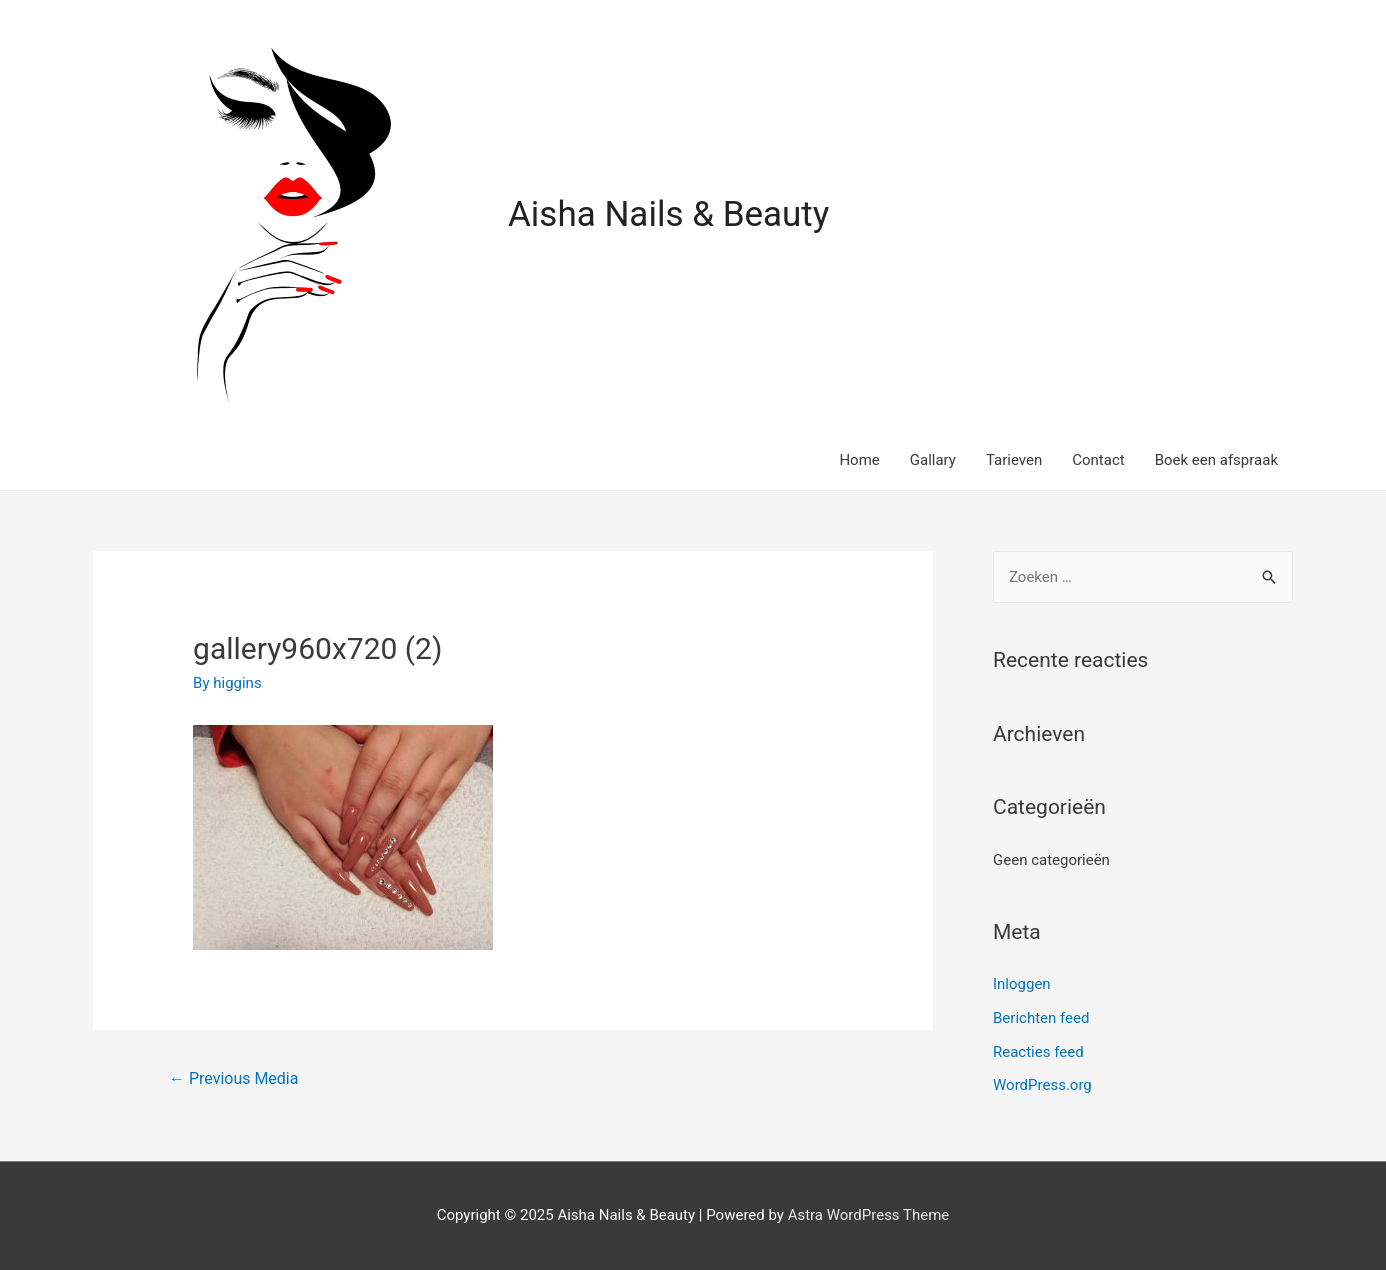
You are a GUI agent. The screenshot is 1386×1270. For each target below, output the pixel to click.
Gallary (933, 460)
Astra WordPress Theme (869, 1215)
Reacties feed (1038, 1052)
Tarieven (1014, 460)
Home (859, 460)
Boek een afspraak (1216, 460)
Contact (1098, 460)
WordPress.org (1042, 1085)
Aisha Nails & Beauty (668, 214)
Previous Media (233, 1078)
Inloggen (1022, 984)
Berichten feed (1041, 1018)
